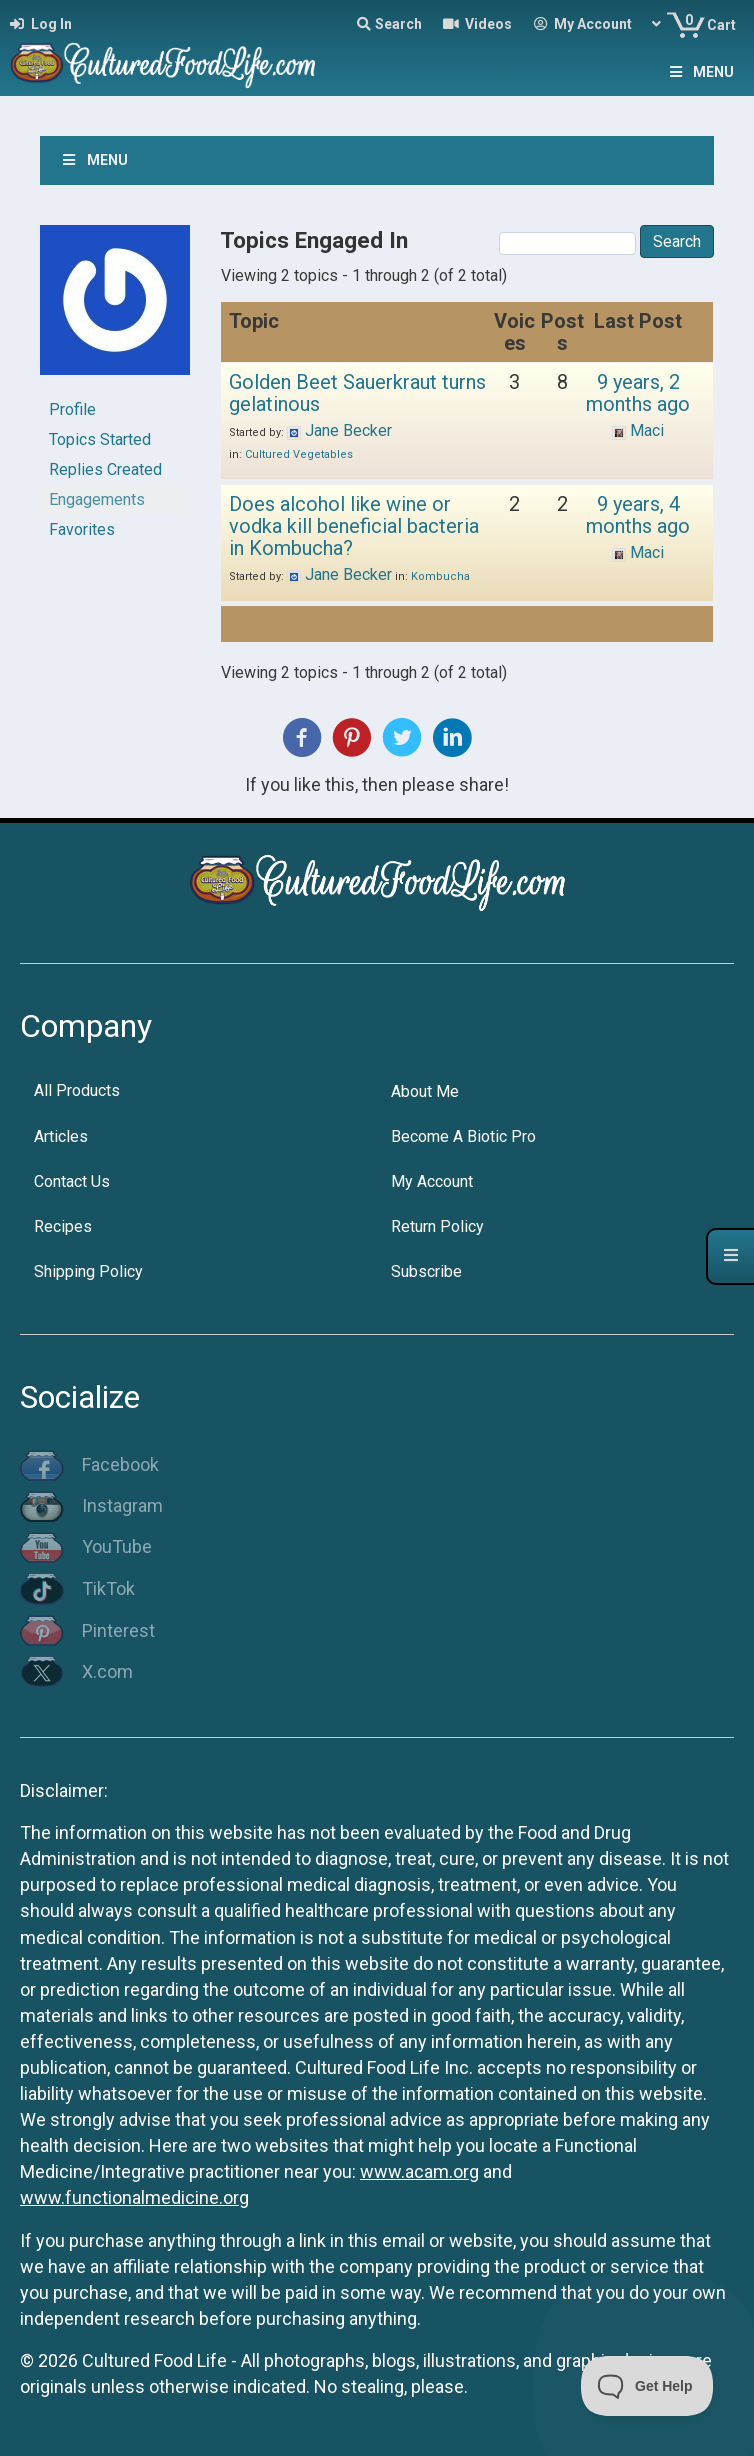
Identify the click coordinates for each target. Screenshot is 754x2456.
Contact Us (72, 1181)
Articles (61, 1136)
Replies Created (105, 469)
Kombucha (440, 576)
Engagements (97, 499)
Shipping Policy (88, 1271)
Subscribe (426, 1271)
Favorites (82, 529)
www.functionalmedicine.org (134, 2197)
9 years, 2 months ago (638, 393)
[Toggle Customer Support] (647, 2386)
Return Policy (437, 1226)
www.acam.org (419, 2171)
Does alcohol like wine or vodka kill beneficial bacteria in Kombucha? (354, 526)
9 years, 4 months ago (638, 515)
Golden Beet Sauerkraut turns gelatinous (357, 393)
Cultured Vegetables (299, 454)
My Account (432, 1181)
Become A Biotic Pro (463, 1136)
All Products (77, 1090)
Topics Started (100, 439)
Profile (72, 409)
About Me (425, 1091)
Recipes (63, 1226)
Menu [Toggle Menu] (700, 72)
